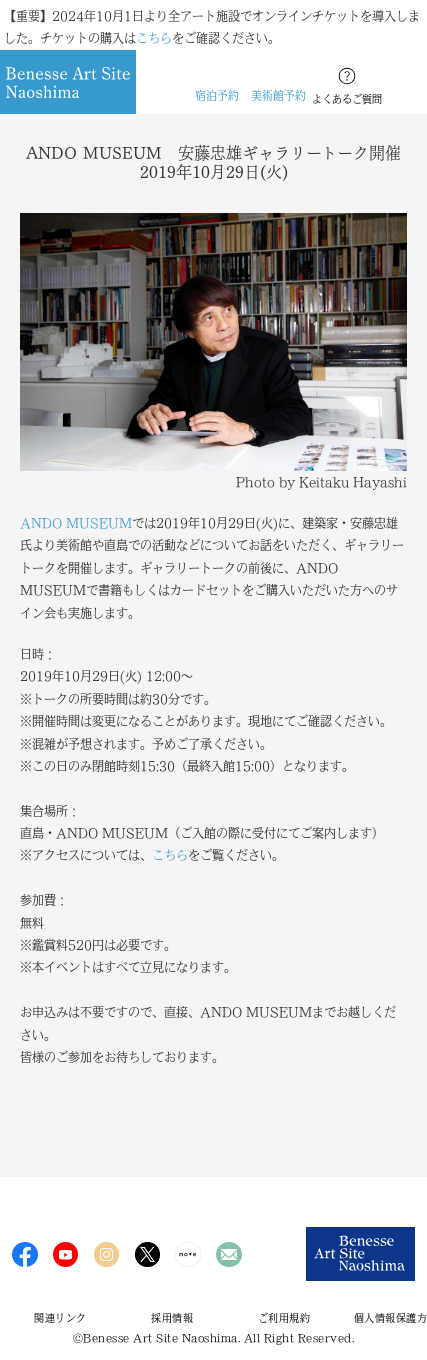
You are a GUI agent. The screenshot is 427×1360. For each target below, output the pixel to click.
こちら (154, 38)
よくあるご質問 (347, 99)
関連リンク (60, 1318)
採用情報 (172, 1318)
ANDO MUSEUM (76, 523)
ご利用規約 (284, 1318)
